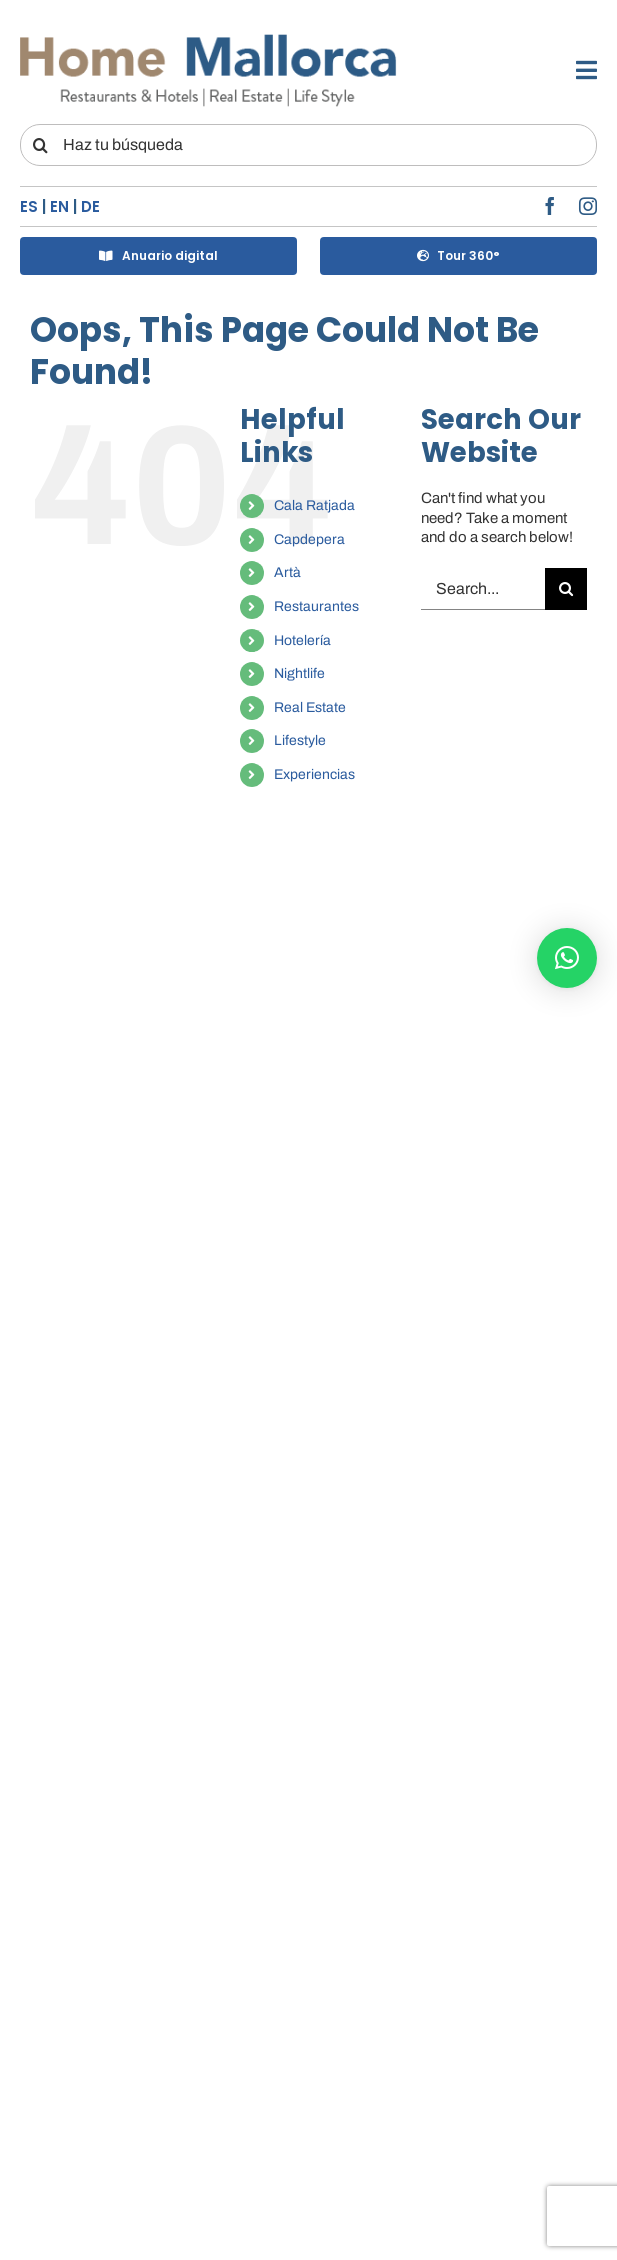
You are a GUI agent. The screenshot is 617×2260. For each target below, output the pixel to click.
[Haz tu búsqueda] (308, 145)
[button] (567, 958)
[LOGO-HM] (208, 37)
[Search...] (483, 589)
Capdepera (309, 539)
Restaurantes (316, 606)
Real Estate (310, 707)
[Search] (41, 145)
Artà (287, 572)
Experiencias (314, 774)
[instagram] (588, 206)
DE (90, 206)
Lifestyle (300, 740)
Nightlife (299, 673)
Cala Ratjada (314, 505)
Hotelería (302, 640)
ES (29, 206)
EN (59, 206)
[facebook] (550, 206)
